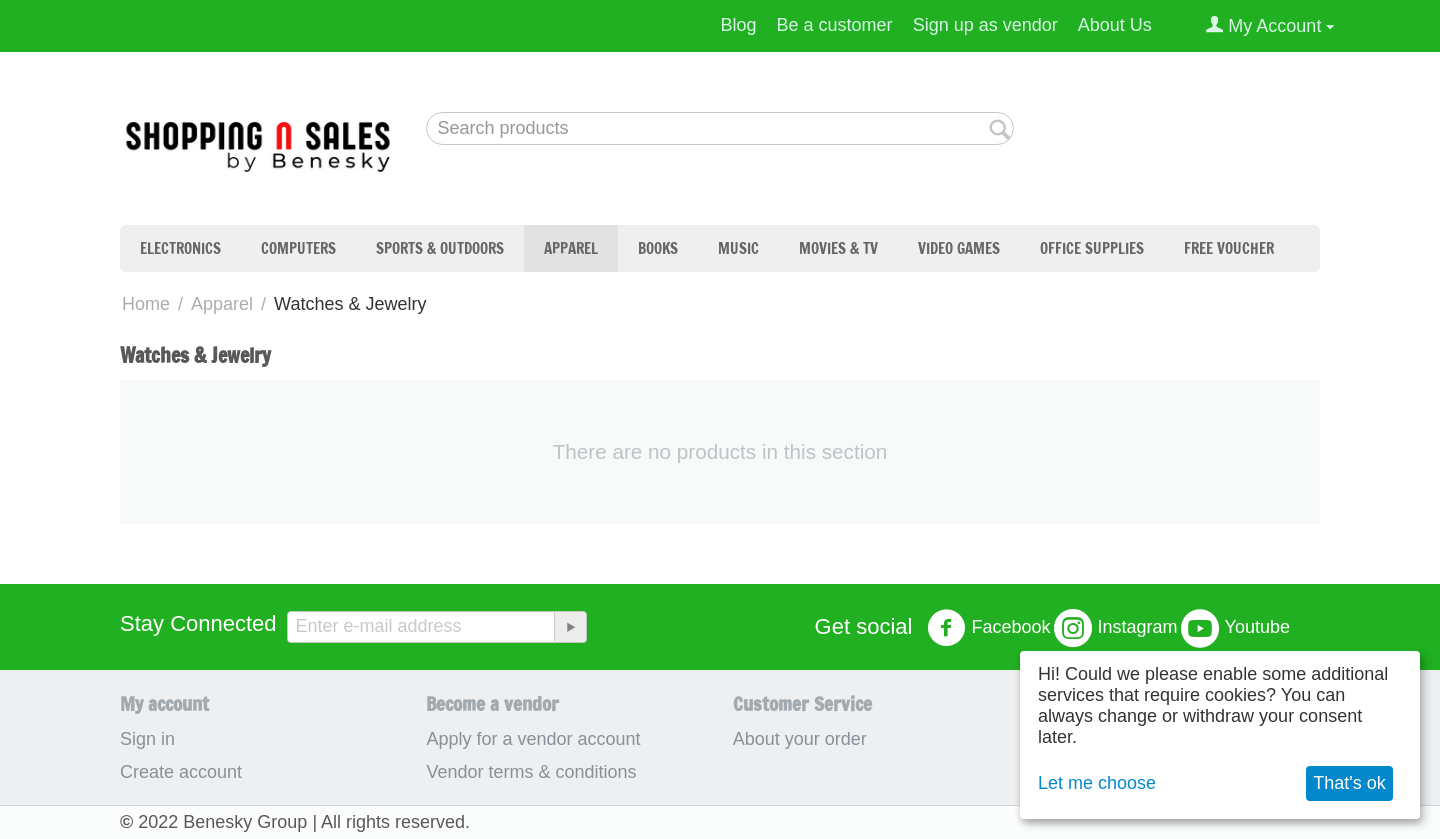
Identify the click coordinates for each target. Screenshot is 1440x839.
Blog (739, 25)
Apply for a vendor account (533, 739)
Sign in (147, 739)
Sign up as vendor (985, 25)
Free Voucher (1229, 248)
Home (146, 304)
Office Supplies (1092, 248)
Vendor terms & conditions (531, 772)
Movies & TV (838, 248)
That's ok (1349, 783)
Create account (181, 772)
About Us (1115, 25)
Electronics (180, 248)
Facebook (988, 628)
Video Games (959, 248)
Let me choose (1097, 783)
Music (738, 248)
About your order (800, 739)
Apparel (571, 248)
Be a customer (835, 25)
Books (658, 248)
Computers (298, 248)
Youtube (1235, 628)
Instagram (1116, 628)
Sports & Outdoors (440, 248)
